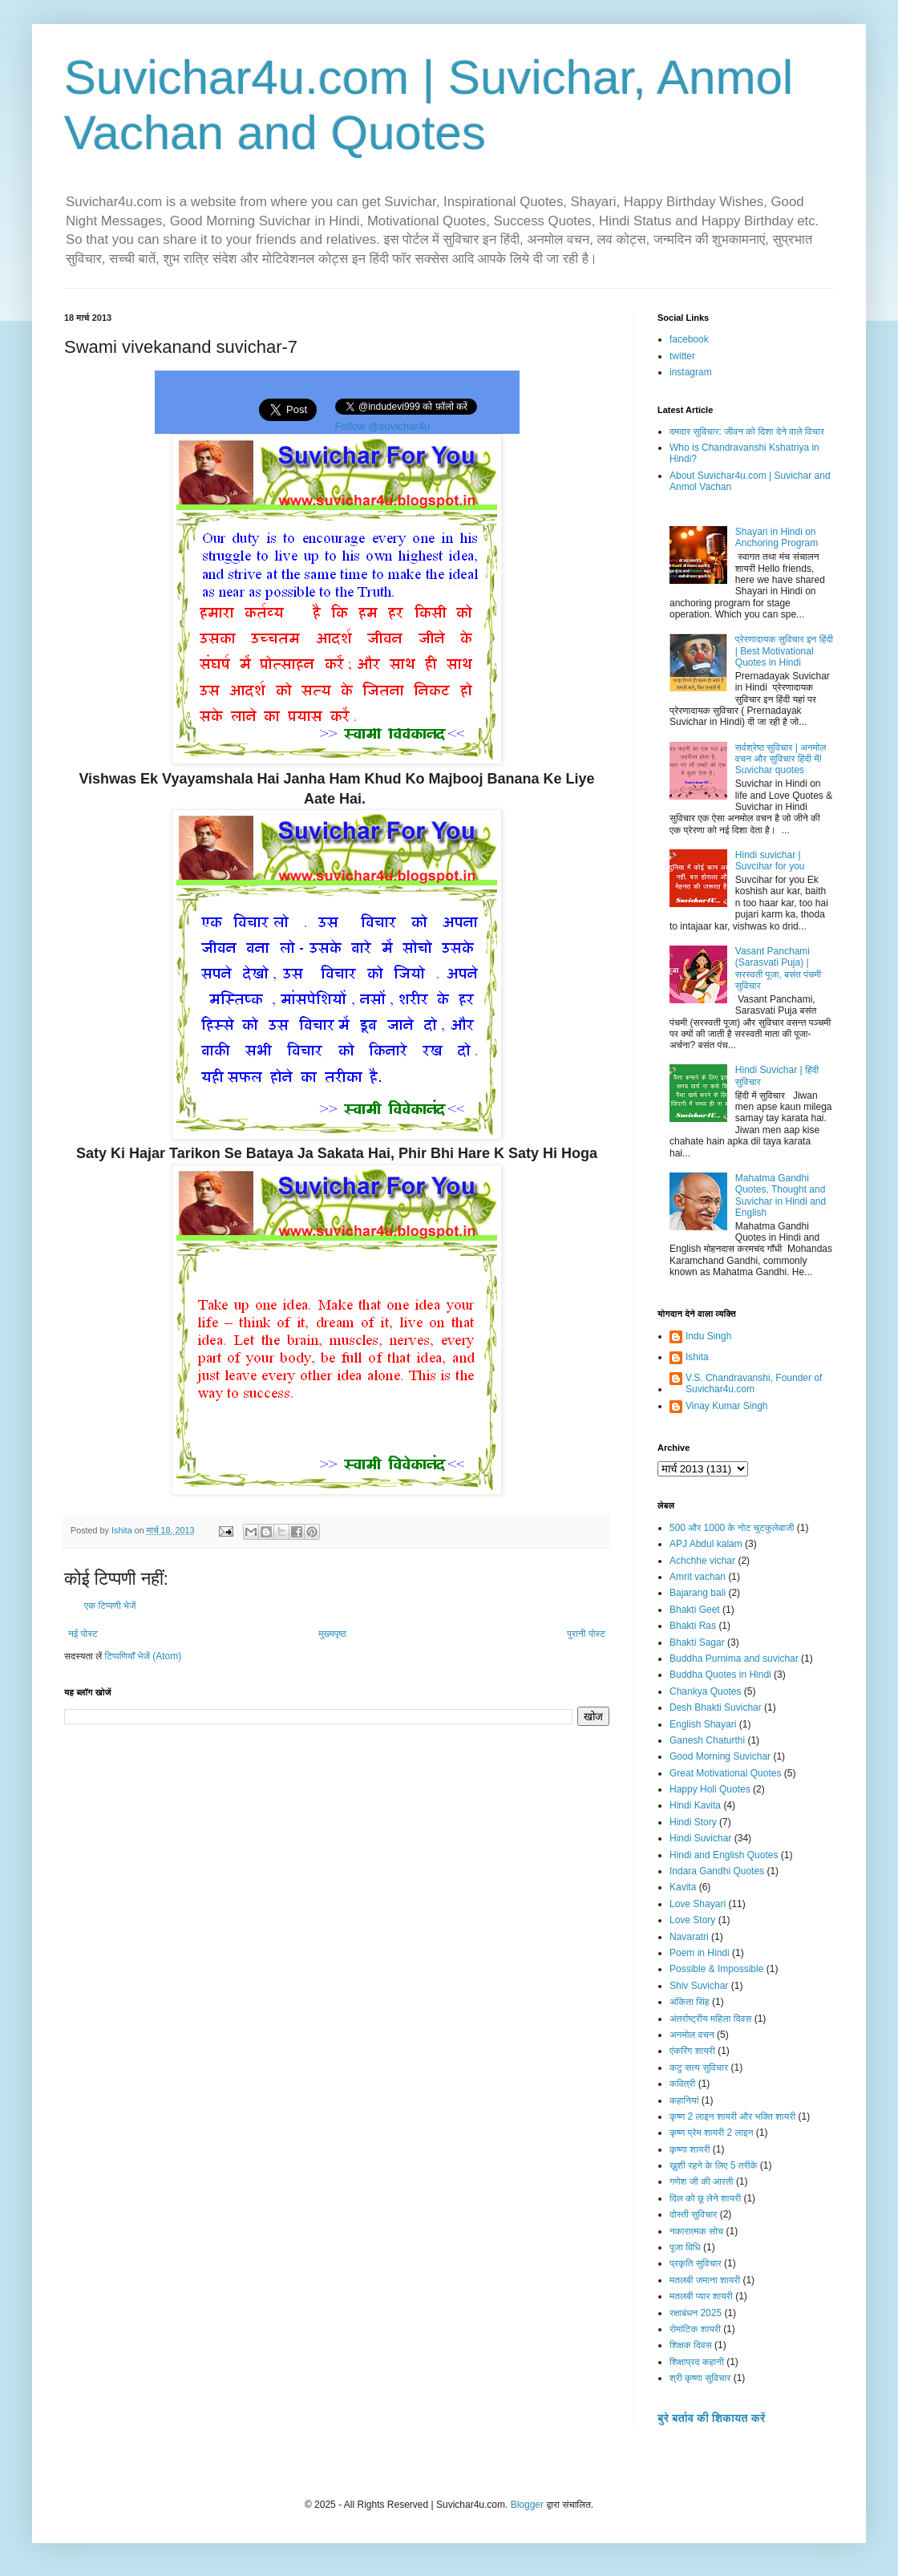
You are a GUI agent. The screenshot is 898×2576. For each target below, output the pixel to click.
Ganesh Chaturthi (707, 1740)
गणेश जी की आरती (701, 2181)
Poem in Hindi (699, 1952)
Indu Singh (708, 1336)
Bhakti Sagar (697, 1642)
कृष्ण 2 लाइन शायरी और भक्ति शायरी (732, 2116)
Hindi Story (693, 1822)
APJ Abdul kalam (705, 1543)
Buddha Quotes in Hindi (720, 1674)
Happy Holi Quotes (709, 1789)
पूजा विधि (685, 2247)
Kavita (682, 1887)
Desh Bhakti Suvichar (715, 1707)
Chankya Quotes (705, 1691)
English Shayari (702, 1724)
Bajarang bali (697, 1592)
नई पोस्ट (83, 1633)
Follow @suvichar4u (383, 426)
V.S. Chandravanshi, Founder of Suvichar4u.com (754, 1383)
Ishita (697, 1357)
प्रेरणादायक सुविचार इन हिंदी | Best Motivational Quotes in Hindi (784, 651)
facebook (689, 339)
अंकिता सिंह (689, 2001)
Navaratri (689, 1936)
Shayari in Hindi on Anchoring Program (776, 537)
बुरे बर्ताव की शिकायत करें (711, 2418)
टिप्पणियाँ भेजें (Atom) (143, 1656)
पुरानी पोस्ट (586, 1633)
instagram (690, 372)
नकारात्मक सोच (696, 2231)
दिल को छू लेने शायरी (705, 2198)
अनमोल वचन (691, 2034)
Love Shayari (697, 1904)
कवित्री (682, 2083)
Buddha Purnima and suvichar (734, 1658)
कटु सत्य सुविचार (698, 2067)
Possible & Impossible (716, 1969)
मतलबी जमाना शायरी (704, 2280)
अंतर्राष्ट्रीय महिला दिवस (710, 2018)
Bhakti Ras (692, 1625)
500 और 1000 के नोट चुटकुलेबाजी (731, 1527)
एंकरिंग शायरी (692, 2050)
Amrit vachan (697, 1576)
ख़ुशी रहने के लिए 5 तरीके (713, 2165)
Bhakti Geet (694, 1609)
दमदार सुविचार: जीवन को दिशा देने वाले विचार (746, 431)
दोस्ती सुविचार (693, 2214)
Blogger (527, 2504)
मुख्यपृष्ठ (332, 1633)
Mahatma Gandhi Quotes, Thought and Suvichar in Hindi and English (780, 1195)
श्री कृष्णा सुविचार (699, 2378)
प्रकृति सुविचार (695, 2263)
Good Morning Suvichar (720, 1756)
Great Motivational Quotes (725, 1773)
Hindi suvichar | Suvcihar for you (770, 860)
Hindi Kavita (695, 1805)
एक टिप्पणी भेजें (110, 1605)
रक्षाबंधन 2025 (695, 2313)
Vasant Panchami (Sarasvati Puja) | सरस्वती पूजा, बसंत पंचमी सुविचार (778, 968)
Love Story (692, 1920)
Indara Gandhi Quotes (716, 1871)
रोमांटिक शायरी (695, 2329)
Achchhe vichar (702, 1560)
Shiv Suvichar (698, 1985)
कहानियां (683, 2100)
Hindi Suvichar (700, 1838)
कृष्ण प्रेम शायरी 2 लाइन (711, 2132)
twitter (682, 356)
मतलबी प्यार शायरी (701, 2296)
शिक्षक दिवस (690, 2345)
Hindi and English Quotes (723, 1855)
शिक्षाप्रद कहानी (696, 2361)
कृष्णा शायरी (689, 2149)
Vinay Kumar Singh (727, 1406)
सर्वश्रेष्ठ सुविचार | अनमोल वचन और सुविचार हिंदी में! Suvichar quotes (781, 759)
